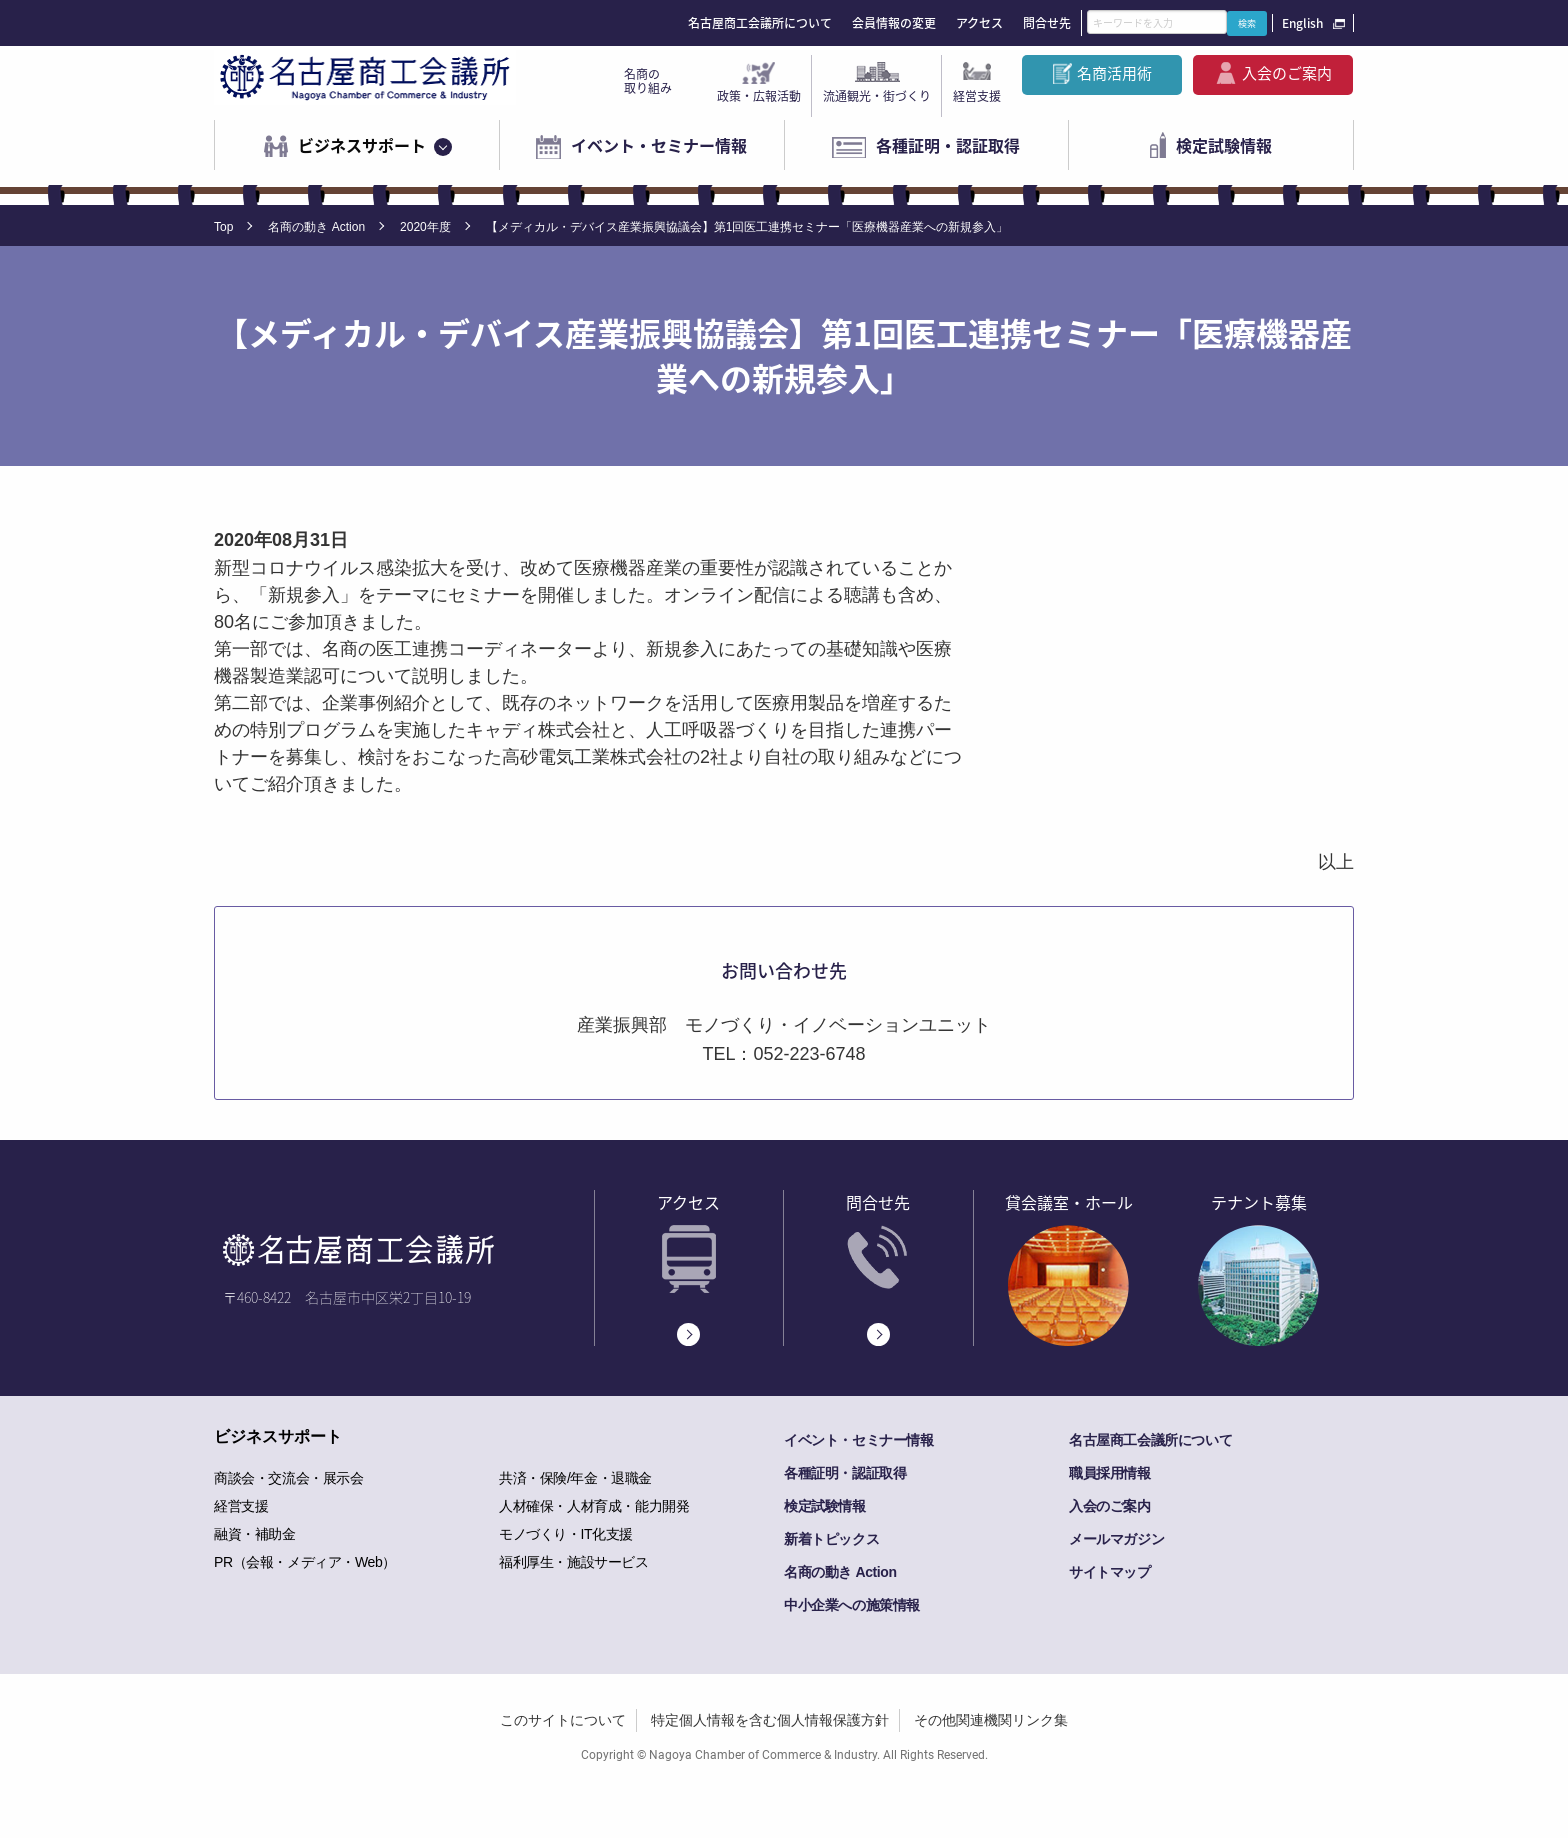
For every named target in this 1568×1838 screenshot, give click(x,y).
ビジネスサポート (362, 145)
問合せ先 (1047, 23)
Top (223, 227)
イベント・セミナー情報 (659, 145)
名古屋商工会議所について (760, 23)
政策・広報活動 (759, 96)
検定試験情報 (1224, 145)
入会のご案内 (1287, 73)
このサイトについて (563, 1720)
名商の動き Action (316, 227)
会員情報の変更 (894, 23)
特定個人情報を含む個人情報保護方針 (770, 1720)
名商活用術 (1114, 73)
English (1302, 23)
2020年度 (425, 227)
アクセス (979, 23)
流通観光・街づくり (877, 96)
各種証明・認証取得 (948, 145)
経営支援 (977, 96)
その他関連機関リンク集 (991, 1720)
